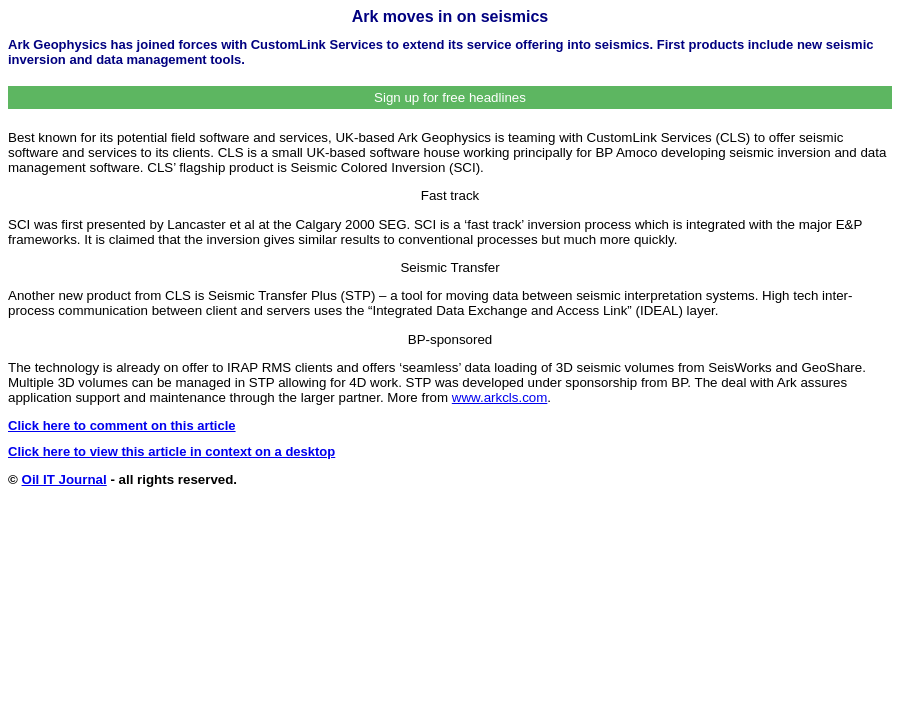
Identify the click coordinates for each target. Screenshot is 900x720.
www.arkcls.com (500, 397)
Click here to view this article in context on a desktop (171, 451)
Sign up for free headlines (450, 97)
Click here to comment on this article (122, 425)
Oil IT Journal (64, 479)
